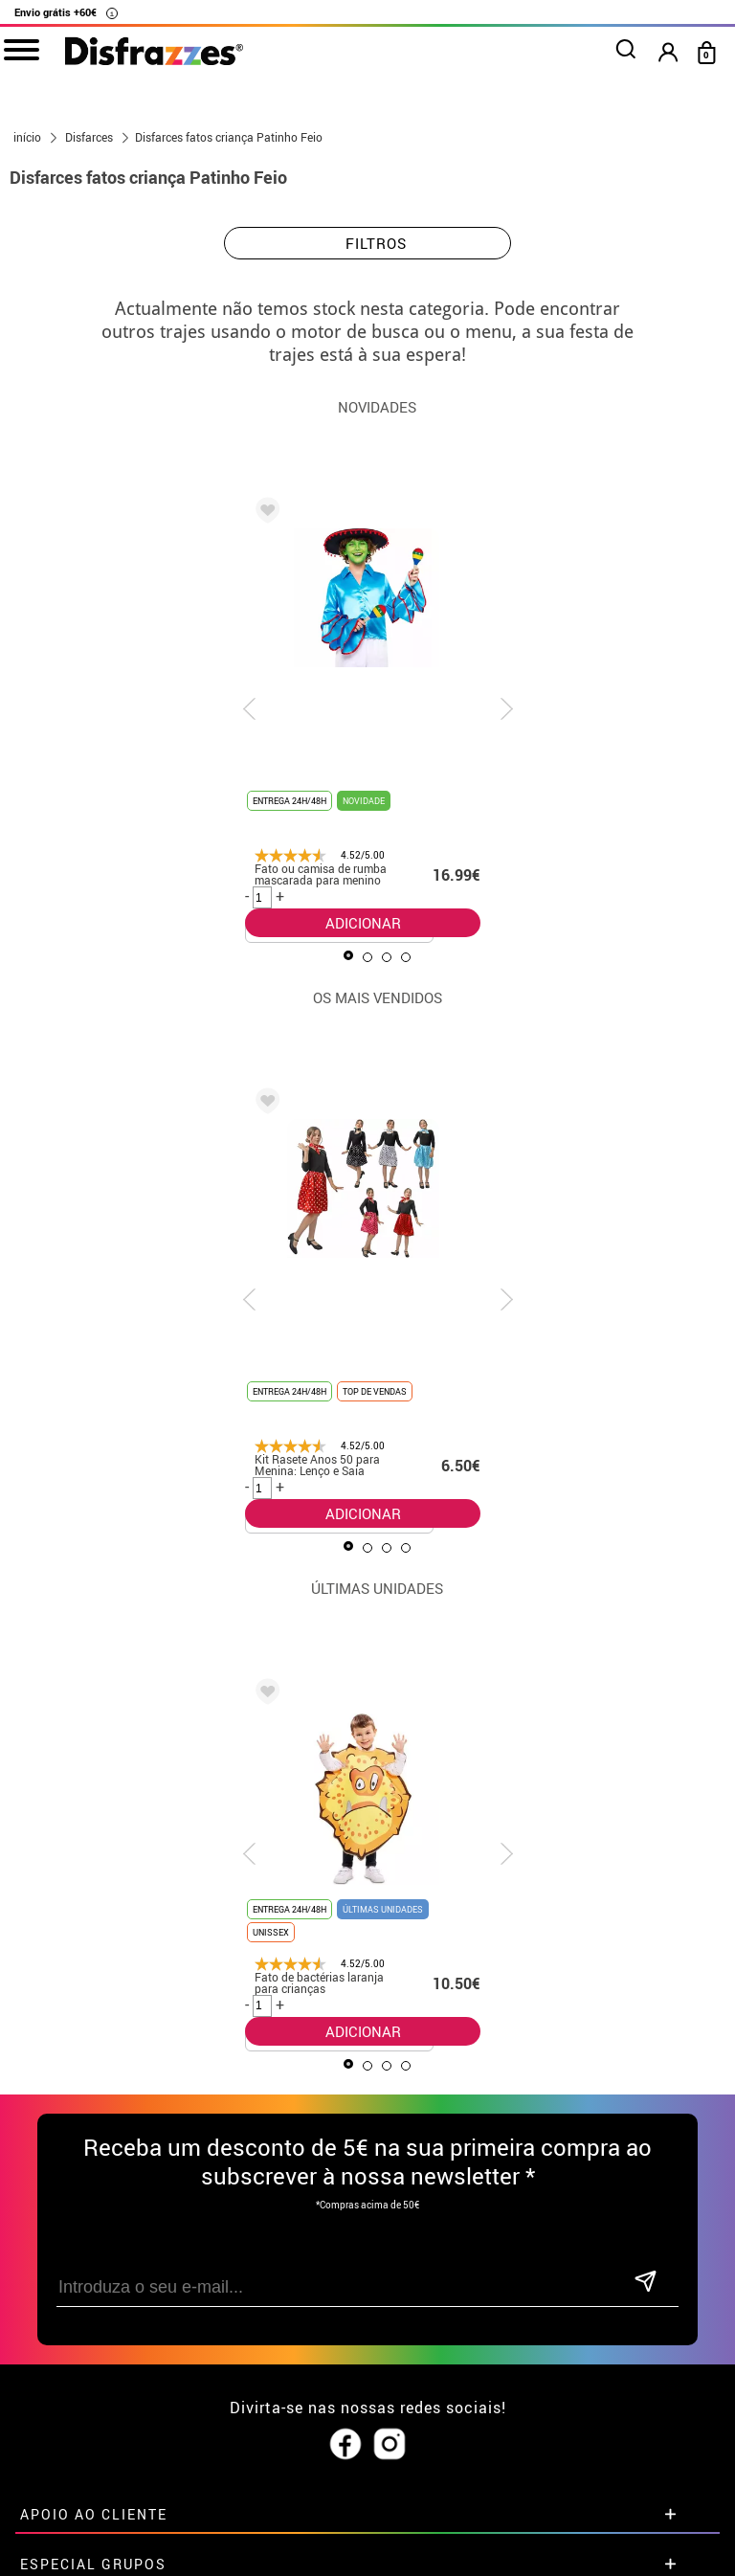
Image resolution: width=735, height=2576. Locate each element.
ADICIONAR (363, 922)
